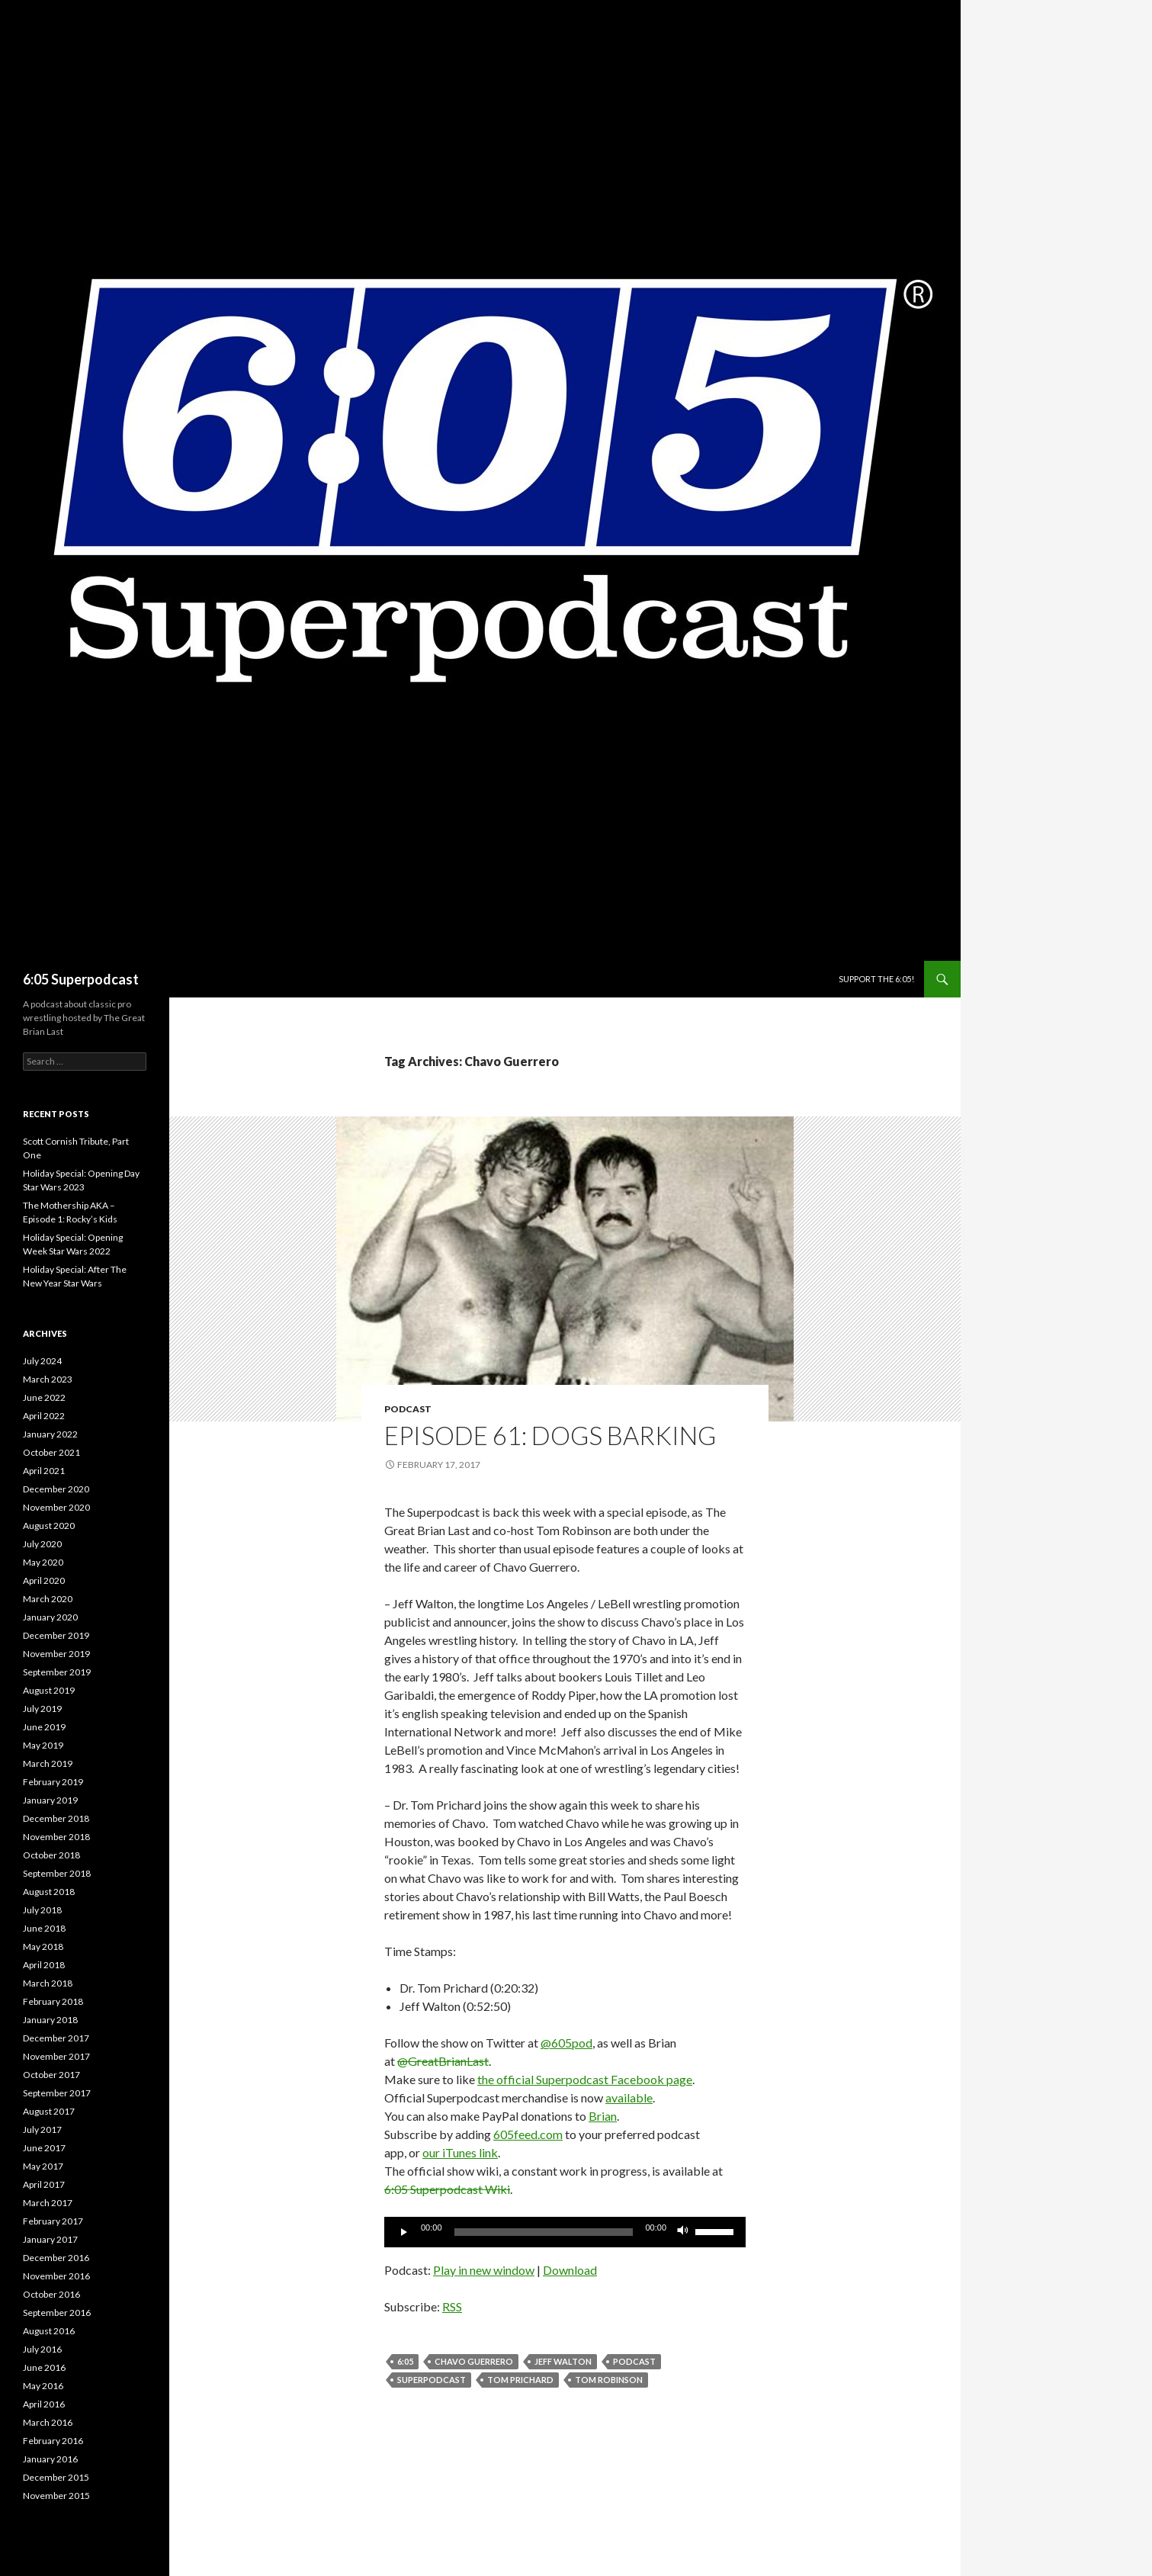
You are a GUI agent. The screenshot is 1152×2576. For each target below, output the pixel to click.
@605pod (566, 2042)
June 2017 (44, 2148)
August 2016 (49, 2331)
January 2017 (50, 2239)
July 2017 (42, 2129)
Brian (603, 2116)
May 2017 (43, 2166)
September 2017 (57, 2093)
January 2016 (50, 2459)
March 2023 (47, 1379)
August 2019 (49, 1690)
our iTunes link (460, 2152)
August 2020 (49, 1525)
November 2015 (56, 2495)
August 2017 (49, 2111)
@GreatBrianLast (443, 2061)
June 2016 (44, 2367)
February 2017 (53, 2221)
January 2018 (50, 2019)
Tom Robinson (609, 2380)
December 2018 (56, 1818)
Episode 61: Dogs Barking (550, 1435)
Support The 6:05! (876, 979)
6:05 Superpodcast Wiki (447, 2189)
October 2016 (51, 2294)
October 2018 (51, 1855)
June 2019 (44, 1727)
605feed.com (528, 2134)
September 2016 (57, 2312)
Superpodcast (431, 2380)
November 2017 (56, 2056)
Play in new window (483, 2270)
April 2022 (44, 1415)
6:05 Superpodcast (81, 979)
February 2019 (53, 1781)
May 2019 (43, 1745)
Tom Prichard (520, 2380)
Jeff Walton (563, 2361)
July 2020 (42, 1544)
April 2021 (44, 1470)
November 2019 (56, 1653)
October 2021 (51, 1452)
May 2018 (43, 1946)
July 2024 (42, 1361)
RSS (452, 2306)
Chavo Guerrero (474, 2361)
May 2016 (43, 2385)
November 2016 (56, 2276)
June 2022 (44, 1397)
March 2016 (47, 2422)
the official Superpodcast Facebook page (584, 2079)
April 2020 (44, 1580)
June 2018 (44, 1928)
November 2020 (56, 1507)
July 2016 (42, 2349)
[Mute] (683, 2232)
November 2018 (56, 1836)
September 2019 (57, 1672)
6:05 (405, 2361)
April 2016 (44, 2404)
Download (570, 2270)
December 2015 (56, 2477)
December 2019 (56, 1635)
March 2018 (47, 1983)
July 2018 (42, 1910)
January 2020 (50, 1617)
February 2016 (53, 2440)
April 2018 (44, 1965)
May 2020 (43, 1562)
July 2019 (42, 1708)
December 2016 (56, 2257)
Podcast (408, 1409)
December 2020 (56, 1489)
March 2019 (47, 1763)
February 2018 (53, 2001)
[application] (565, 2232)
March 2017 (47, 2202)
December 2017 (56, 2038)
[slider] (544, 2232)
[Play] (404, 2232)
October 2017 (51, 2074)
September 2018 (57, 1873)
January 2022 (50, 1434)
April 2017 (44, 2184)
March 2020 (47, 1598)
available (629, 2097)
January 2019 (50, 1800)
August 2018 (49, 1891)
